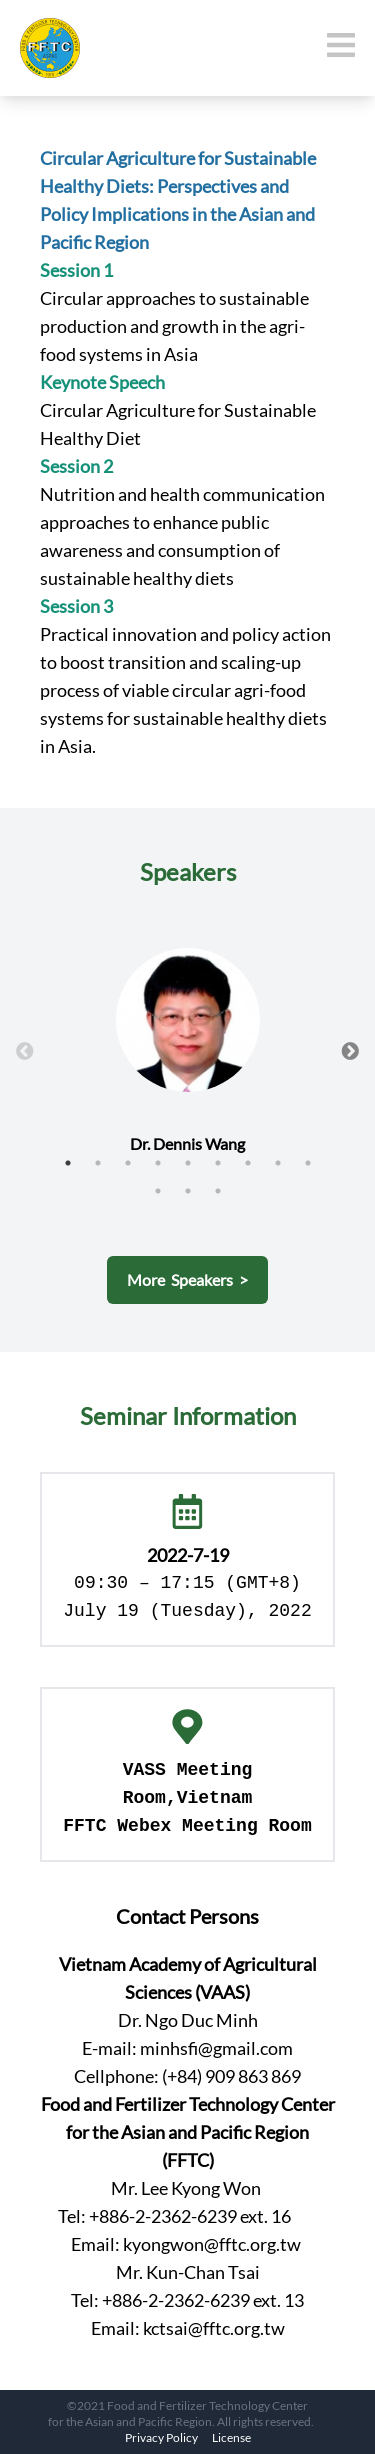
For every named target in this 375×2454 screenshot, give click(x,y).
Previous (25, 1052)
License (231, 2437)
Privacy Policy (161, 2437)
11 (188, 1191)
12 (218, 1191)
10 (158, 1191)
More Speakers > (187, 1279)
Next (350, 1052)
